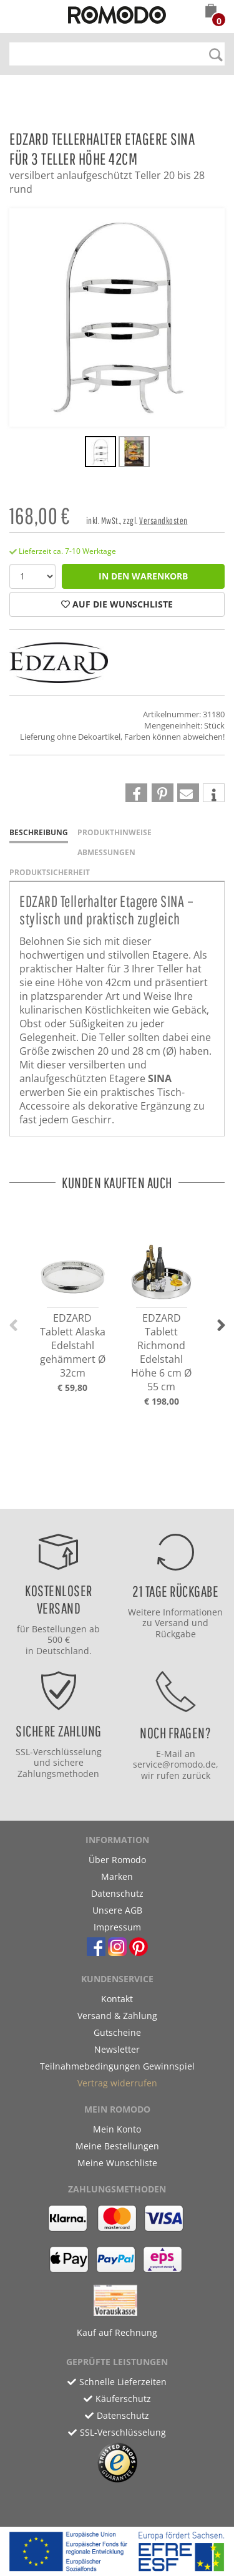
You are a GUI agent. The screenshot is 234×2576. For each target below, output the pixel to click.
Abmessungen (106, 852)
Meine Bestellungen (117, 2146)
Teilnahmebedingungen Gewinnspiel (117, 2066)
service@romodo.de (174, 1764)
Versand (172, 1623)
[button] (211, 12)
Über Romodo (117, 1860)
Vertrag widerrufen (117, 2083)
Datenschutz (117, 1893)
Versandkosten (163, 520)
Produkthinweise (114, 832)
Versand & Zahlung (117, 2016)
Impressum (117, 1927)
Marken (117, 1876)
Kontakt (117, 1999)
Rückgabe (175, 1634)
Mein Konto (117, 2129)
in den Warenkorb (143, 576)
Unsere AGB (117, 1910)
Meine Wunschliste (117, 2163)
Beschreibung (38, 832)
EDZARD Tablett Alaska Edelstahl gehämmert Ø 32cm (72, 1345)
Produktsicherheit (49, 872)
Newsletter (117, 2049)
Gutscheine (117, 2032)
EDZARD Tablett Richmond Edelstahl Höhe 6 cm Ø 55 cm (161, 1352)
